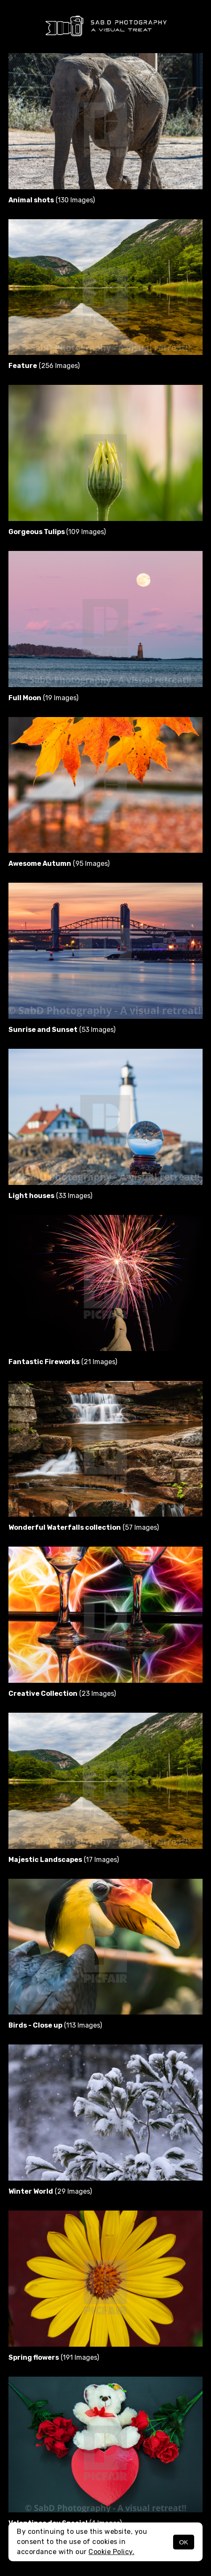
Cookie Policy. (111, 2552)
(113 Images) (55, 2025)
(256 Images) (44, 366)
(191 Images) (53, 2357)
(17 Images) (63, 1860)
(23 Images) (62, 1694)
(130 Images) (51, 200)
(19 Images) (43, 698)
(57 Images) (83, 1527)
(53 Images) (61, 1030)
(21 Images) (62, 1362)
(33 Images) (50, 1196)
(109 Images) (57, 532)
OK (183, 2542)
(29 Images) (50, 2191)
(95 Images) (59, 864)
